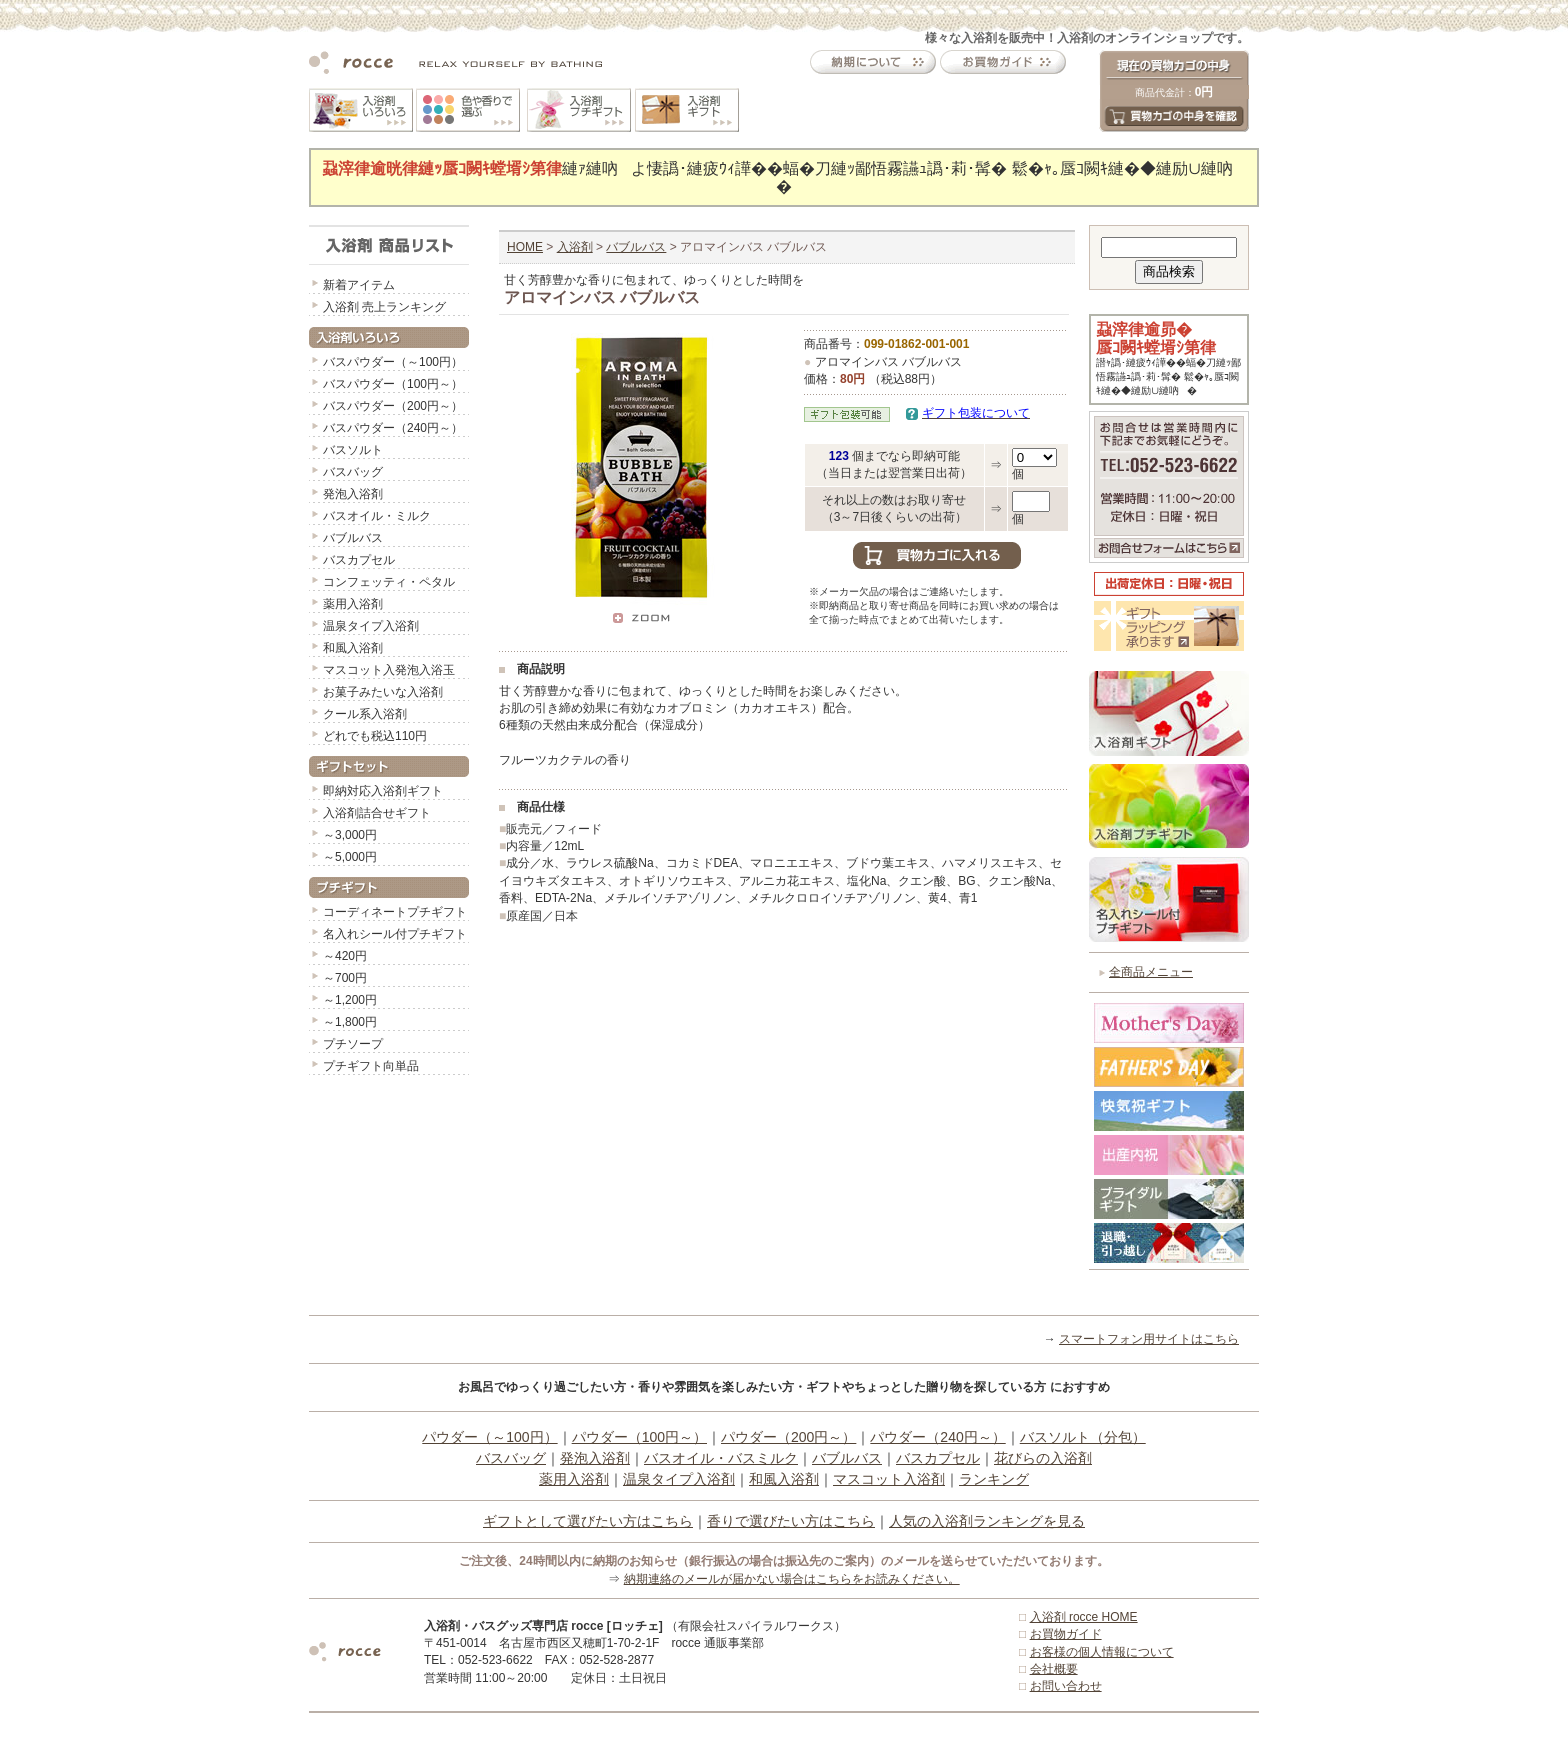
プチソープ (353, 1044)
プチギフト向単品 (371, 1066)
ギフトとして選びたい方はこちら (588, 1521)
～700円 (345, 978)
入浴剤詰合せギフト (377, 813)
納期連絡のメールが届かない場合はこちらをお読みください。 (792, 1579)
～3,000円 (350, 835)
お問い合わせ (1066, 1686)
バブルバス (353, 538)
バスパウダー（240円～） (393, 428)
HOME (525, 247)
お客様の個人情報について (1102, 1652)
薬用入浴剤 (353, 604)
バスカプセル (359, 560)
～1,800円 (350, 1022)
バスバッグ (353, 472)
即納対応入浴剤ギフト (383, 791)
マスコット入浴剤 (889, 1479)
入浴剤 (575, 247)
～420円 (345, 956)
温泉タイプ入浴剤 (371, 626)
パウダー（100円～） (639, 1437)
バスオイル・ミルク (377, 516)
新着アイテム (359, 285)
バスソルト (353, 450)
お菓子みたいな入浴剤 (383, 692)
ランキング (994, 1479)
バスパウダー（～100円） (393, 362)
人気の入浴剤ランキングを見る (987, 1521)
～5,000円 (350, 857)
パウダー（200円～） (788, 1437)
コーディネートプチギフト (395, 912)
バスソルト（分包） (1083, 1437)
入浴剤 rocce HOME (1084, 1617)
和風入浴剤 (353, 648)
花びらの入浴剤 (1043, 1458)
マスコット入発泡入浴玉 (389, 670)
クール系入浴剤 (365, 714)
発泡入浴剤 (353, 494)
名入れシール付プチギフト (395, 934)
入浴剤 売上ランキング (384, 307)
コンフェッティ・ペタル (389, 582)
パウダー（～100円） (489, 1437)
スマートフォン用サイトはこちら (1149, 1339)
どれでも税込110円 (375, 736)
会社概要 (1054, 1669)
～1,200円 (350, 1000)
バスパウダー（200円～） (393, 406)
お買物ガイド (1066, 1634)
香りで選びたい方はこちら (791, 1521)
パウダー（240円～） (937, 1437)
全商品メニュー (1151, 972)
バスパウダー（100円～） (393, 384)
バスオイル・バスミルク (721, 1458)
